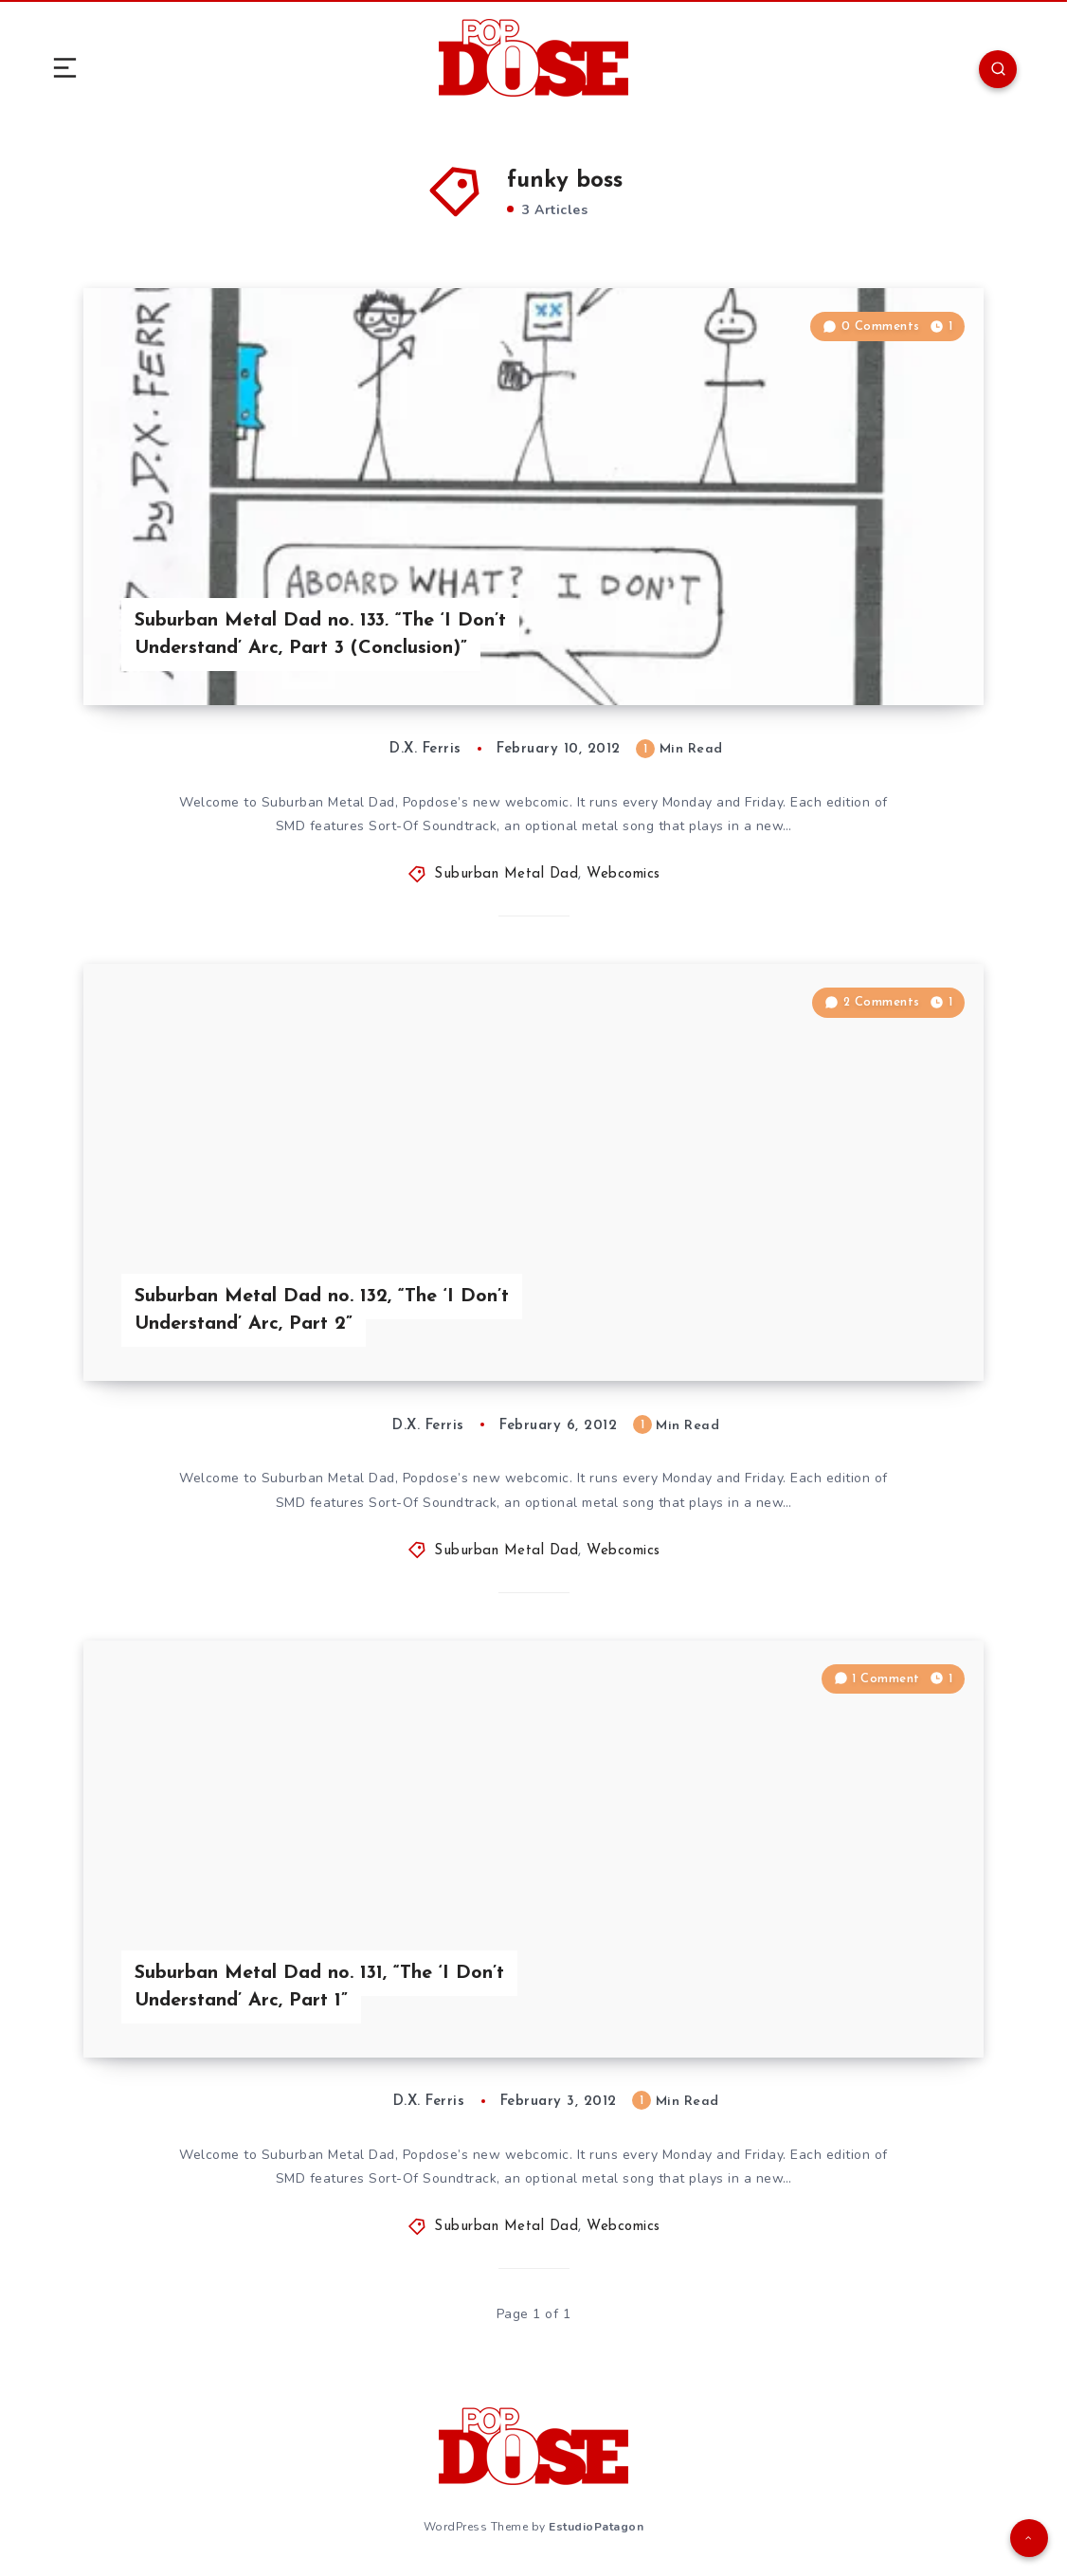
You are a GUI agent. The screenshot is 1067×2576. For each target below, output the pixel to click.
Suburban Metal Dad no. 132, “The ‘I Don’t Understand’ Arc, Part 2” (322, 1310)
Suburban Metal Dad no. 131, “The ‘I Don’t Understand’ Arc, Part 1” (319, 1987)
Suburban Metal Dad (506, 874)
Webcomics (623, 874)
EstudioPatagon (596, 2526)
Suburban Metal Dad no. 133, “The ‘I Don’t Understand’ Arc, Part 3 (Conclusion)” (320, 634)
